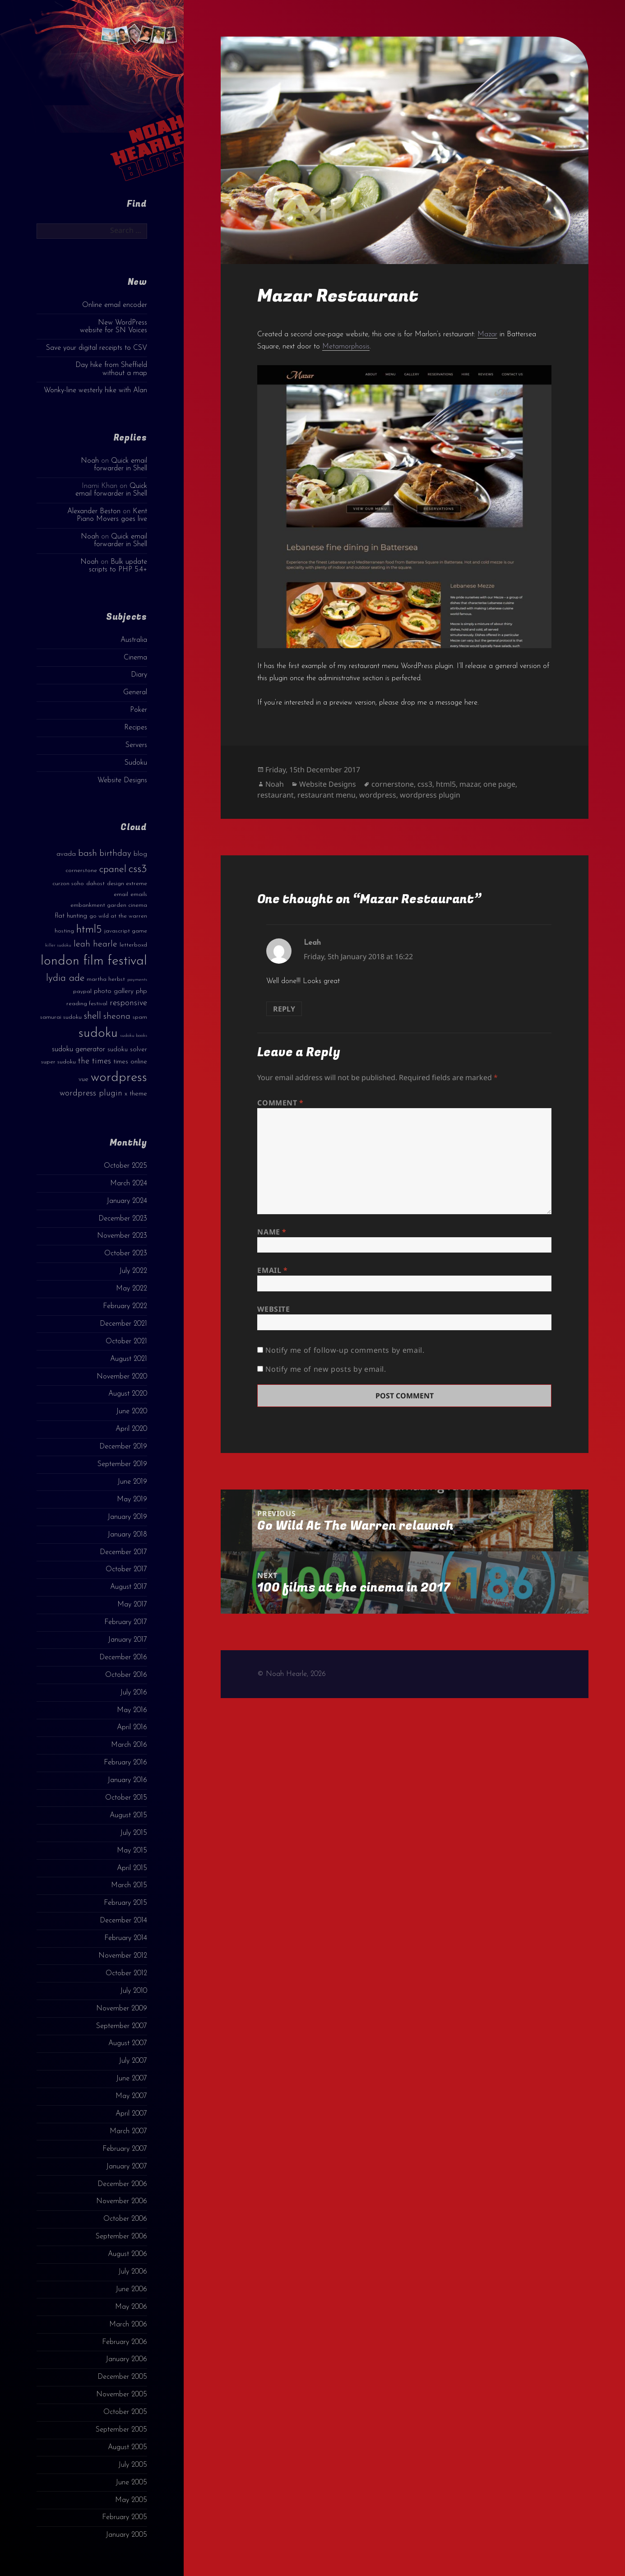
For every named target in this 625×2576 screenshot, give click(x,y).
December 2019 (123, 1446)
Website (273, 1309)
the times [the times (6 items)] (94, 1061)
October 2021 (126, 1341)
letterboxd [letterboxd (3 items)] (133, 945)
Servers (136, 745)
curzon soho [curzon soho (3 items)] (68, 884)
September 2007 (121, 2026)
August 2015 (128, 1815)
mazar (469, 784)
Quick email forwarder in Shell (120, 464)
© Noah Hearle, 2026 (291, 1674)
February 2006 (124, 2342)
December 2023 (122, 1218)
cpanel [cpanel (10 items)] (112, 869)
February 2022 (125, 1306)
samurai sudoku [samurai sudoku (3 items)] (61, 1017)
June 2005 (131, 2482)
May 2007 (131, 2096)
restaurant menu (326, 795)
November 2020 (122, 1376)
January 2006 (126, 2359)
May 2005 (131, 2500)
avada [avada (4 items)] (66, 854)
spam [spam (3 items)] (140, 1017)
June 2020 (131, 1411)
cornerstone (392, 784)
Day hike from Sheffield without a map (111, 369)
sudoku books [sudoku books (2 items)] (133, 1035)
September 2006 (121, 2236)
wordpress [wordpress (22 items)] (119, 1077)
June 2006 (131, 2289)
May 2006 (131, 2307)
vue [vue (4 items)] (83, 1079)
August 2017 (128, 1587)
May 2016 (132, 1710)
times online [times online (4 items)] (130, 1061)
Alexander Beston (93, 511)
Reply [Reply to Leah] (284, 1009)
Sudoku (136, 762)
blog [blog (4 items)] (140, 854)
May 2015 (132, 1850)
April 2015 (132, 1868)
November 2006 (121, 2201)
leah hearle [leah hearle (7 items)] (95, 944)
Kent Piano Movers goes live (112, 515)
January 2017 (127, 1639)
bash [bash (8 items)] (87, 853)
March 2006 (128, 2324)
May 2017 (132, 1604)
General (135, 692)
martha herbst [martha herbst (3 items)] (106, 979)
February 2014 (125, 1938)
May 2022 (131, 1288)
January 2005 (126, 2535)
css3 (424, 784)
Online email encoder (114, 305)
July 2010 (133, 1991)
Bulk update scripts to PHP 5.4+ (118, 565)
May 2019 (132, 1499)
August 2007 (127, 2043)
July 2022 (133, 1271)
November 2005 (121, 2394)
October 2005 (125, 2412)
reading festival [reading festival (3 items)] (86, 1004)
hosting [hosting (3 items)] (64, 931)
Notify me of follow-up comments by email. (344, 1350)
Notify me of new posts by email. (325, 1369)
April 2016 (132, 1727)
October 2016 (126, 1675)
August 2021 (128, 1359)
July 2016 (133, 1692)
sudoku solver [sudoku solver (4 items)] (127, 1049)
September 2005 (121, 2429)
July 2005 (132, 2465)
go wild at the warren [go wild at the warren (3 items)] (118, 916)
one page (499, 784)
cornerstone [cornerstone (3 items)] (81, 870)
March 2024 (128, 1183)
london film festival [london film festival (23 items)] (94, 961)
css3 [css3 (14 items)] (138, 869)
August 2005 (127, 2447)
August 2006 (127, 2254)
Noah (90, 460)
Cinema (135, 657)
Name (272, 1232)
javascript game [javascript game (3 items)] (125, 931)
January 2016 (127, 1780)
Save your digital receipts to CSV (96, 348)
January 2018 (127, 1534)
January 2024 (126, 1201)
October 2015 (126, 1797)
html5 (446, 784)
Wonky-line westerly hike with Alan (95, 390)
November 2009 (121, 2008)
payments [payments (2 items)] (137, 979)
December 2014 (123, 1920)
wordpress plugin (430, 795)
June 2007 (131, 2078)
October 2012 (126, 1973)
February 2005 (124, 2517)
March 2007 (128, 2131)
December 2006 (122, 2184)
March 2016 (129, 1745)
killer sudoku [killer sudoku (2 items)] (58, 945)
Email (272, 1270)
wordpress (377, 795)
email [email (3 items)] (121, 894)
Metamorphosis (346, 346)
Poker (138, 710)
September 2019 (122, 1464)
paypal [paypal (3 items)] (82, 991)
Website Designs (122, 780)
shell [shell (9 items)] (92, 1016)
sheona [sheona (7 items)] (116, 1016)
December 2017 (123, 1552)
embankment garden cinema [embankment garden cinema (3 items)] (108, 905)
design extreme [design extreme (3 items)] (127, 884)
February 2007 (124, 2149)
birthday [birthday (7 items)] (115, 853)
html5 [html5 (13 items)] (89, 929)
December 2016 (123, 1657)
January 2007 (126, 2166)
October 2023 (125, 1253)
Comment (280, 1103)
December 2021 (123, 1323)
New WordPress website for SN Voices (113, 326)
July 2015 (133, 1833)
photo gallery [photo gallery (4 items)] (114, 991)
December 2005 (122, 2377)
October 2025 (125, 1166)
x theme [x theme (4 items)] (136, 1094)
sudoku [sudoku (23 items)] (98, 1033)
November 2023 (122, 1235)
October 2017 (126, 1569)
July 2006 (132, 2271)
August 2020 (127, 1393)
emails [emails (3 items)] (138, 894)
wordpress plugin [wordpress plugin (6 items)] (91, 1093)
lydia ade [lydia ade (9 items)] (65, 978)
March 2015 (129, 1885)
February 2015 (125, 1903)
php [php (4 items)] (141, 991)
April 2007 (131, 2113)
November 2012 (122, 1955)
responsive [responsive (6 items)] (128, 1003)
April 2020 (131, 1429)
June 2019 (132, 1481)
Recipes (135, 727)
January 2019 (127, 1517)
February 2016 (125, 1762)
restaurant (275, 795)
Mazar (487, 334)
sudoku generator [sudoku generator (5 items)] (78, 1049)
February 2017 (125, 1622)
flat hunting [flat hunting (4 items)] (71, 916)
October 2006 (125, 2219)
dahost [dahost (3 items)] (95, 884)
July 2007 (133, 2061)
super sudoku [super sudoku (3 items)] (58, 1062)
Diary (139, 674)
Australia (133, 640)
